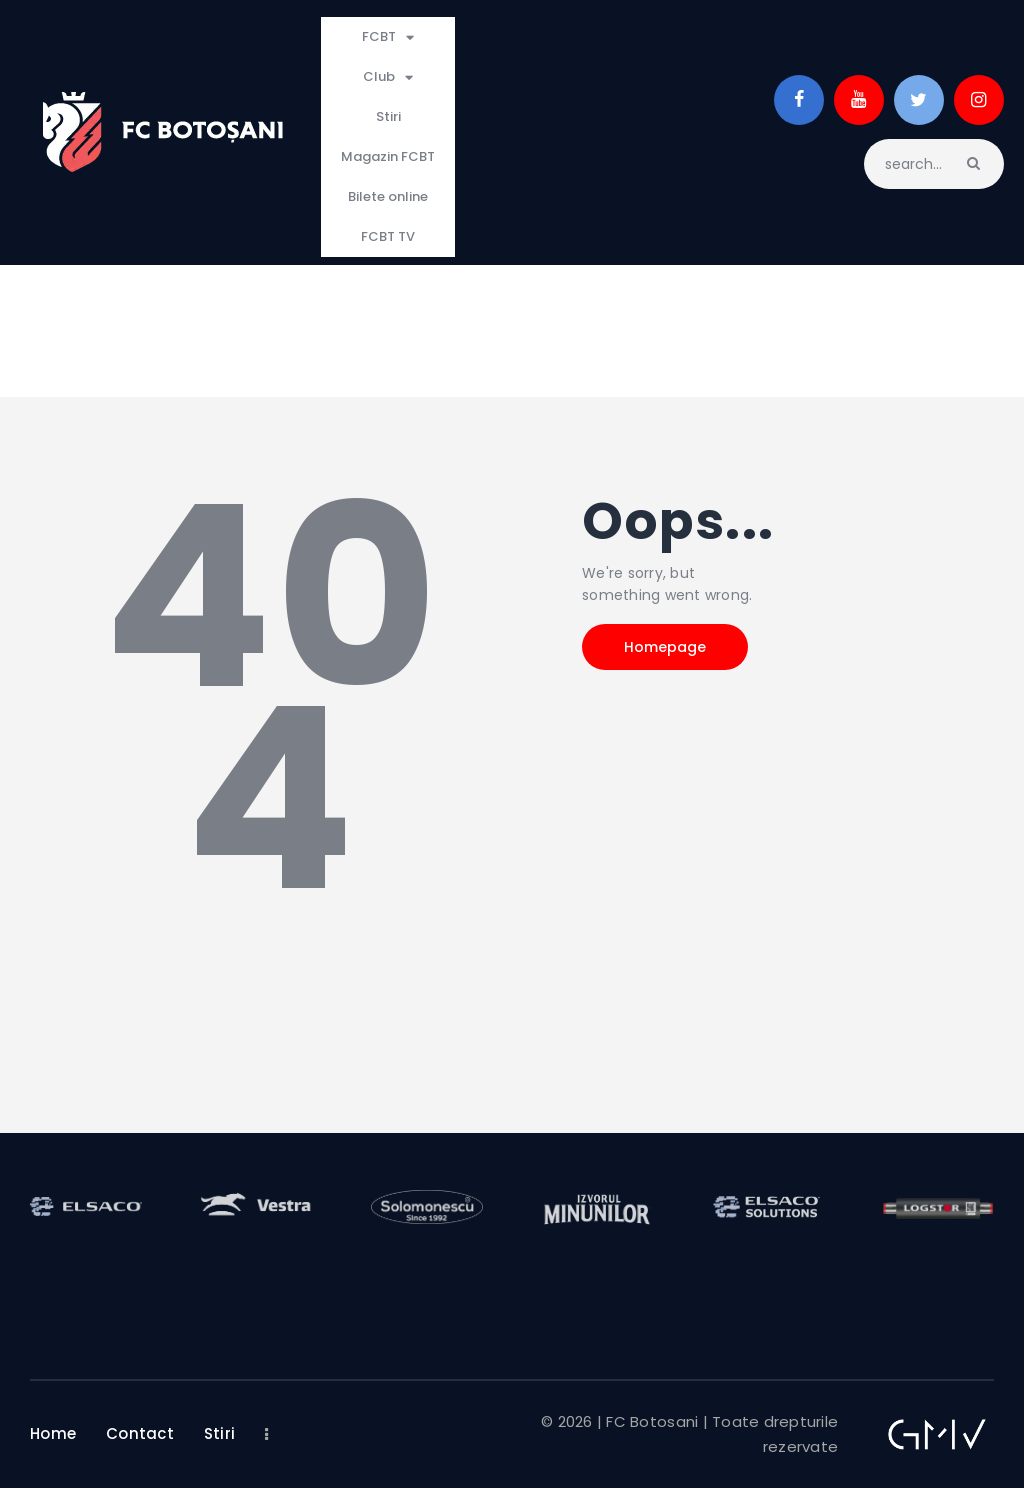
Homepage (665, 647)
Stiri (388, 116)
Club (388, 77)
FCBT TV (388, 236)
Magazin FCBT (388, 156)
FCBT (388, 37)
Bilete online (388, 196)
